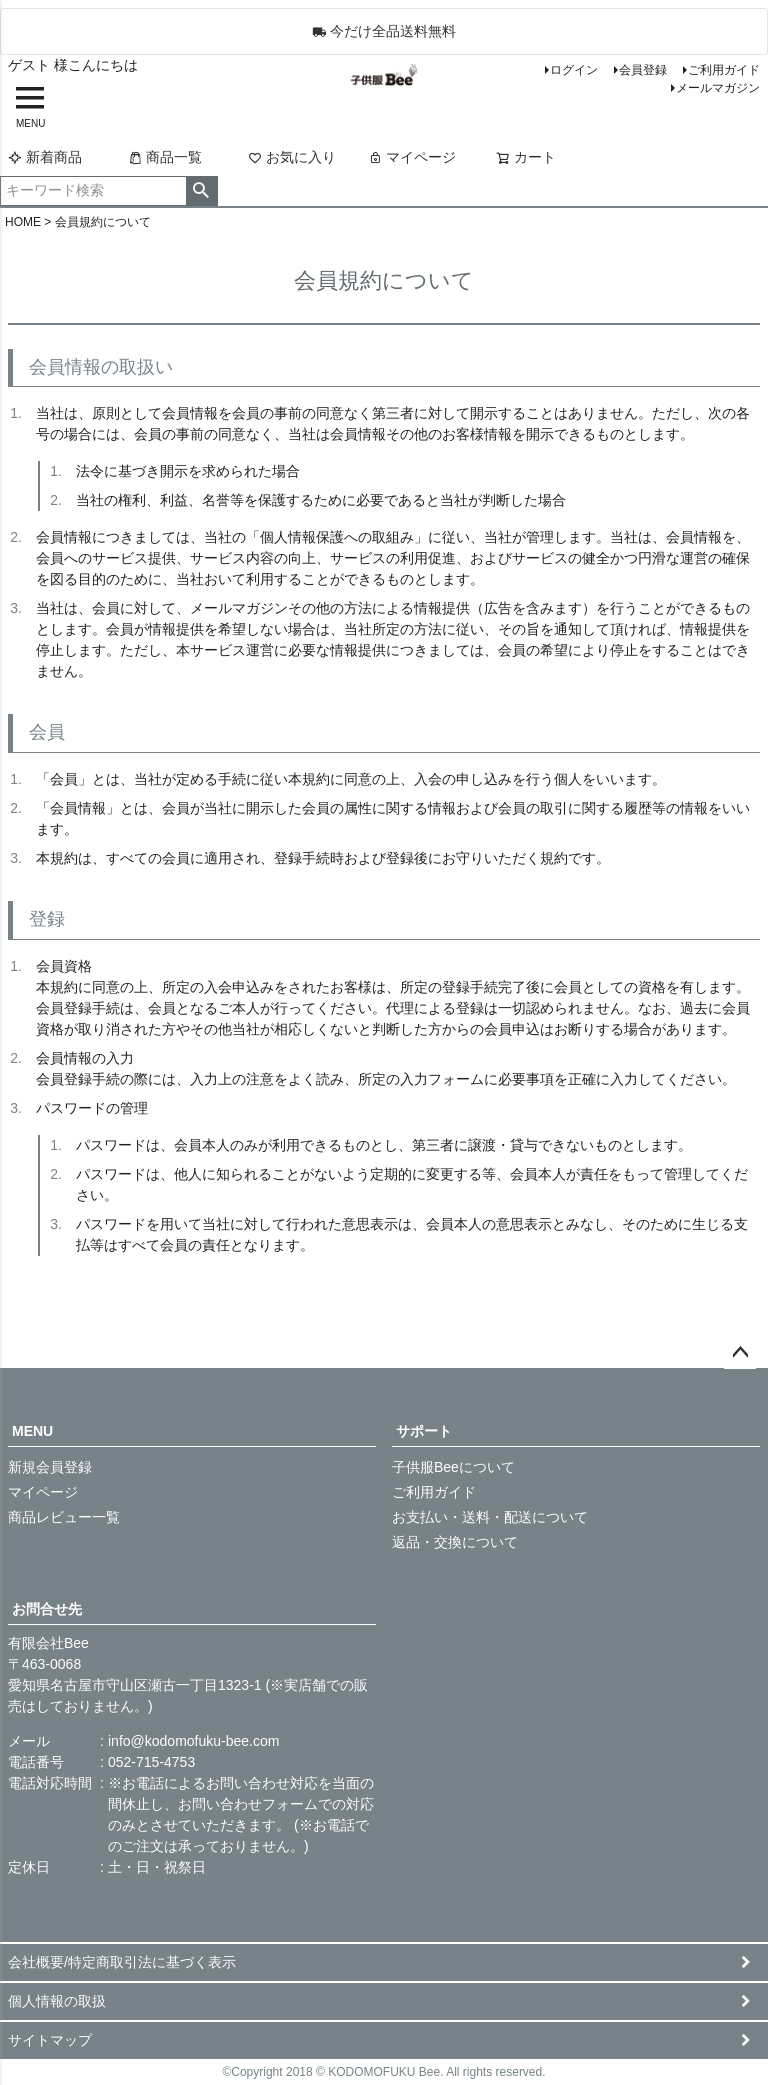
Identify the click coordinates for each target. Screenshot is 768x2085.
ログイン (574, 70)
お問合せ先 (47, 1609)
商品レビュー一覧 (64, 1517)
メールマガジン (718, 88)
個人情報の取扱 (57, 2001)
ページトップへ (740, 1353)
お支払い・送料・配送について (490, 1517)
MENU (32, 1431)
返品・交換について (455, 1542)
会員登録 (643, 70)
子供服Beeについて (453, 1467)
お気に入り (292, 157)
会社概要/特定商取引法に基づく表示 (122, 1962)
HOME (23, 222)
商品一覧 (165, 157)
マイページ (412, 157)
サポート (424, 1431)
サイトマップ (50, 2040)
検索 (201, 191)
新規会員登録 (50, 1467)
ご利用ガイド (724, 70)
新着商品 (45, 157)
